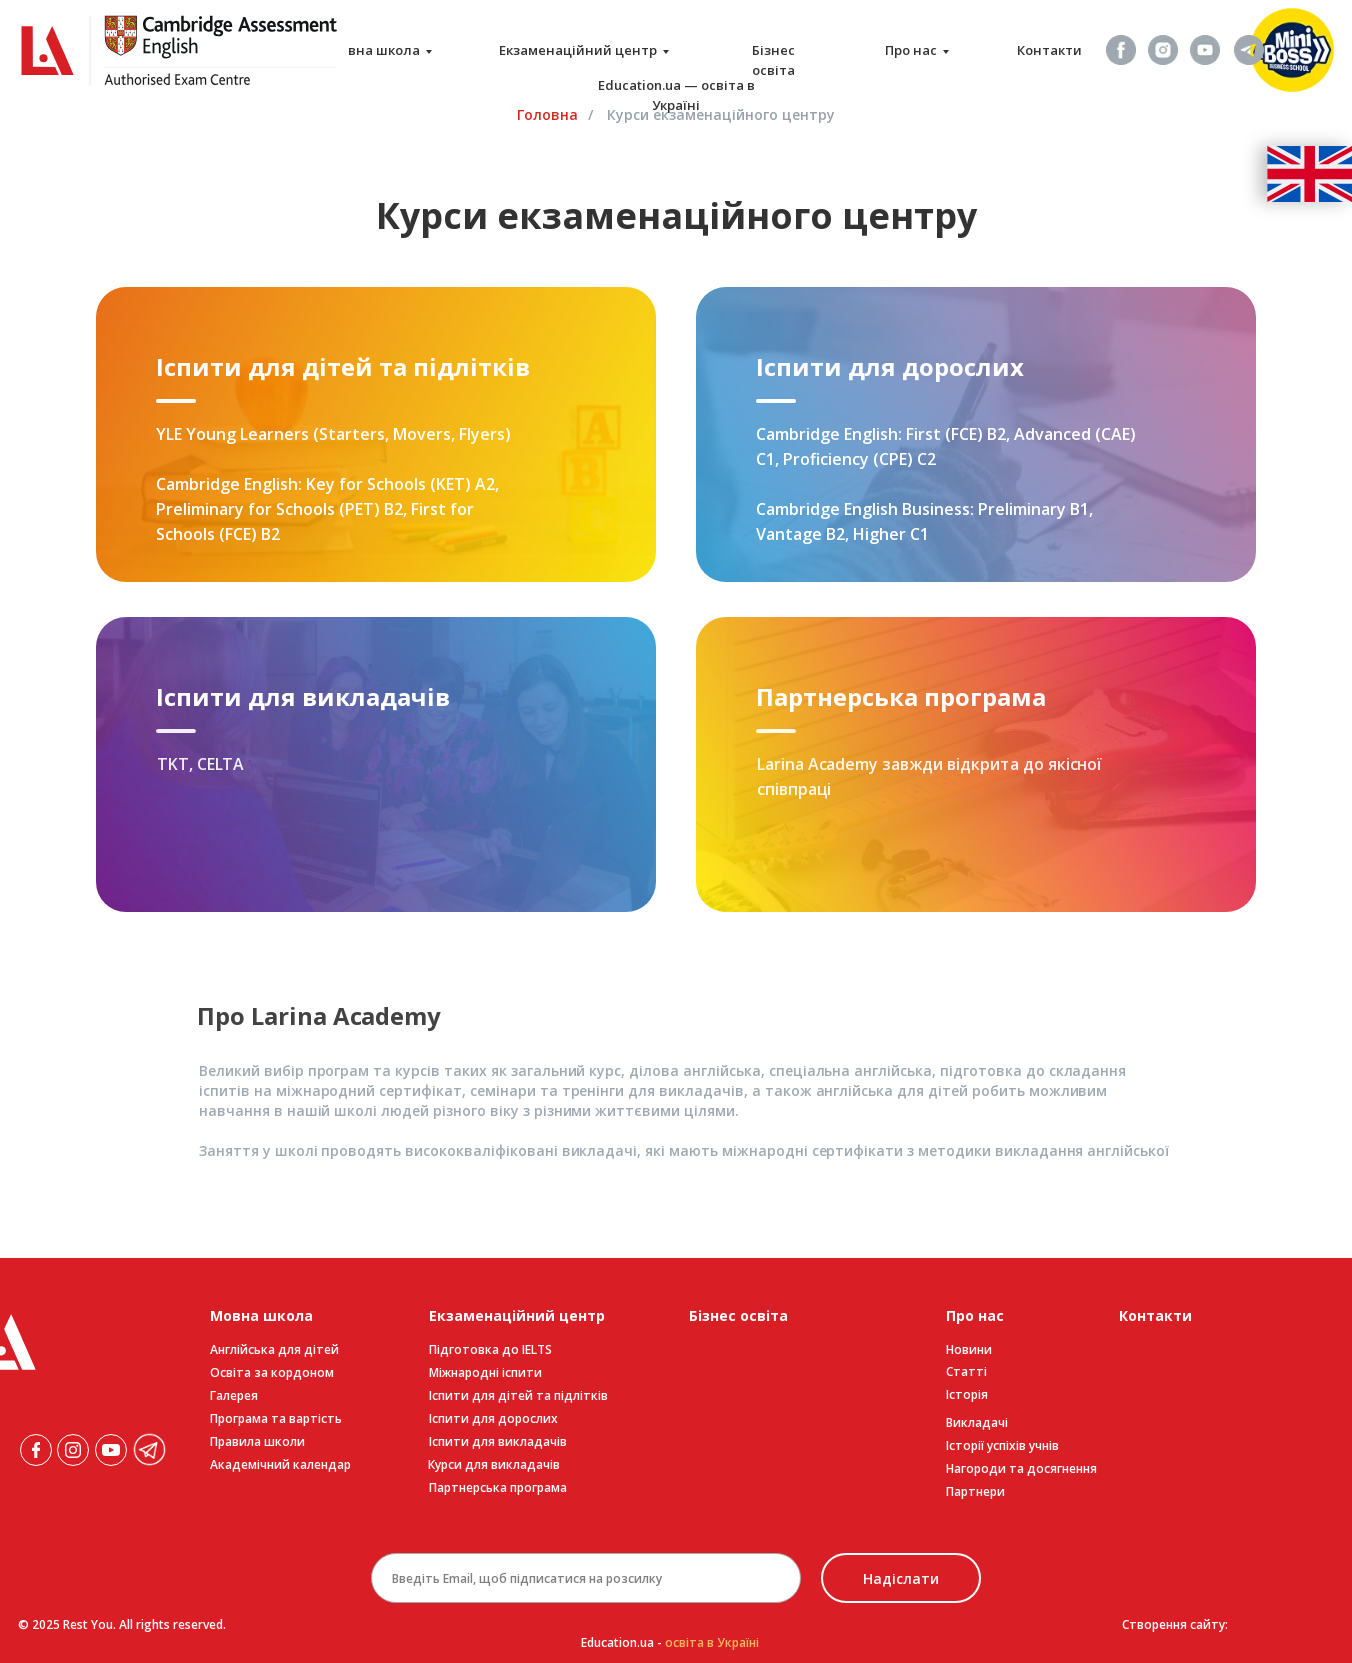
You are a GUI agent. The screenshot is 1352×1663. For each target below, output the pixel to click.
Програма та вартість (276, 1418)
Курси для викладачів (494, 1464)
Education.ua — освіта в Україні (676, 95)
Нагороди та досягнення (1021, 1468)
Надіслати (901, 1578)
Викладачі (977, 1422)
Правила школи (257, 1441)
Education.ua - (670, 1642)
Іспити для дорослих (493, 1418)
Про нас (911, 50)
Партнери (975, 1491)
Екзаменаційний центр (578, 50)
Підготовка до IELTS (490, 1349)
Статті (966, 1371)
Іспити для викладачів (498, 1441)
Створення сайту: (1175, 1624)
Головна (547, 114)
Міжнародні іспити (485, 1372)
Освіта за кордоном (272, 1372)
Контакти (1049, 50)
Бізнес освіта (773, 60)
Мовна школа (374, 50)
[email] (586, 1578)
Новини (969, 1349)
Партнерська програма (498, 1487)
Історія (967, 1394)
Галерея (234, 1395)
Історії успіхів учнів (1002, 1445)
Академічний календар (280, 1464)
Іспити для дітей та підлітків (518, 1395)
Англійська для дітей (274, 1349)
